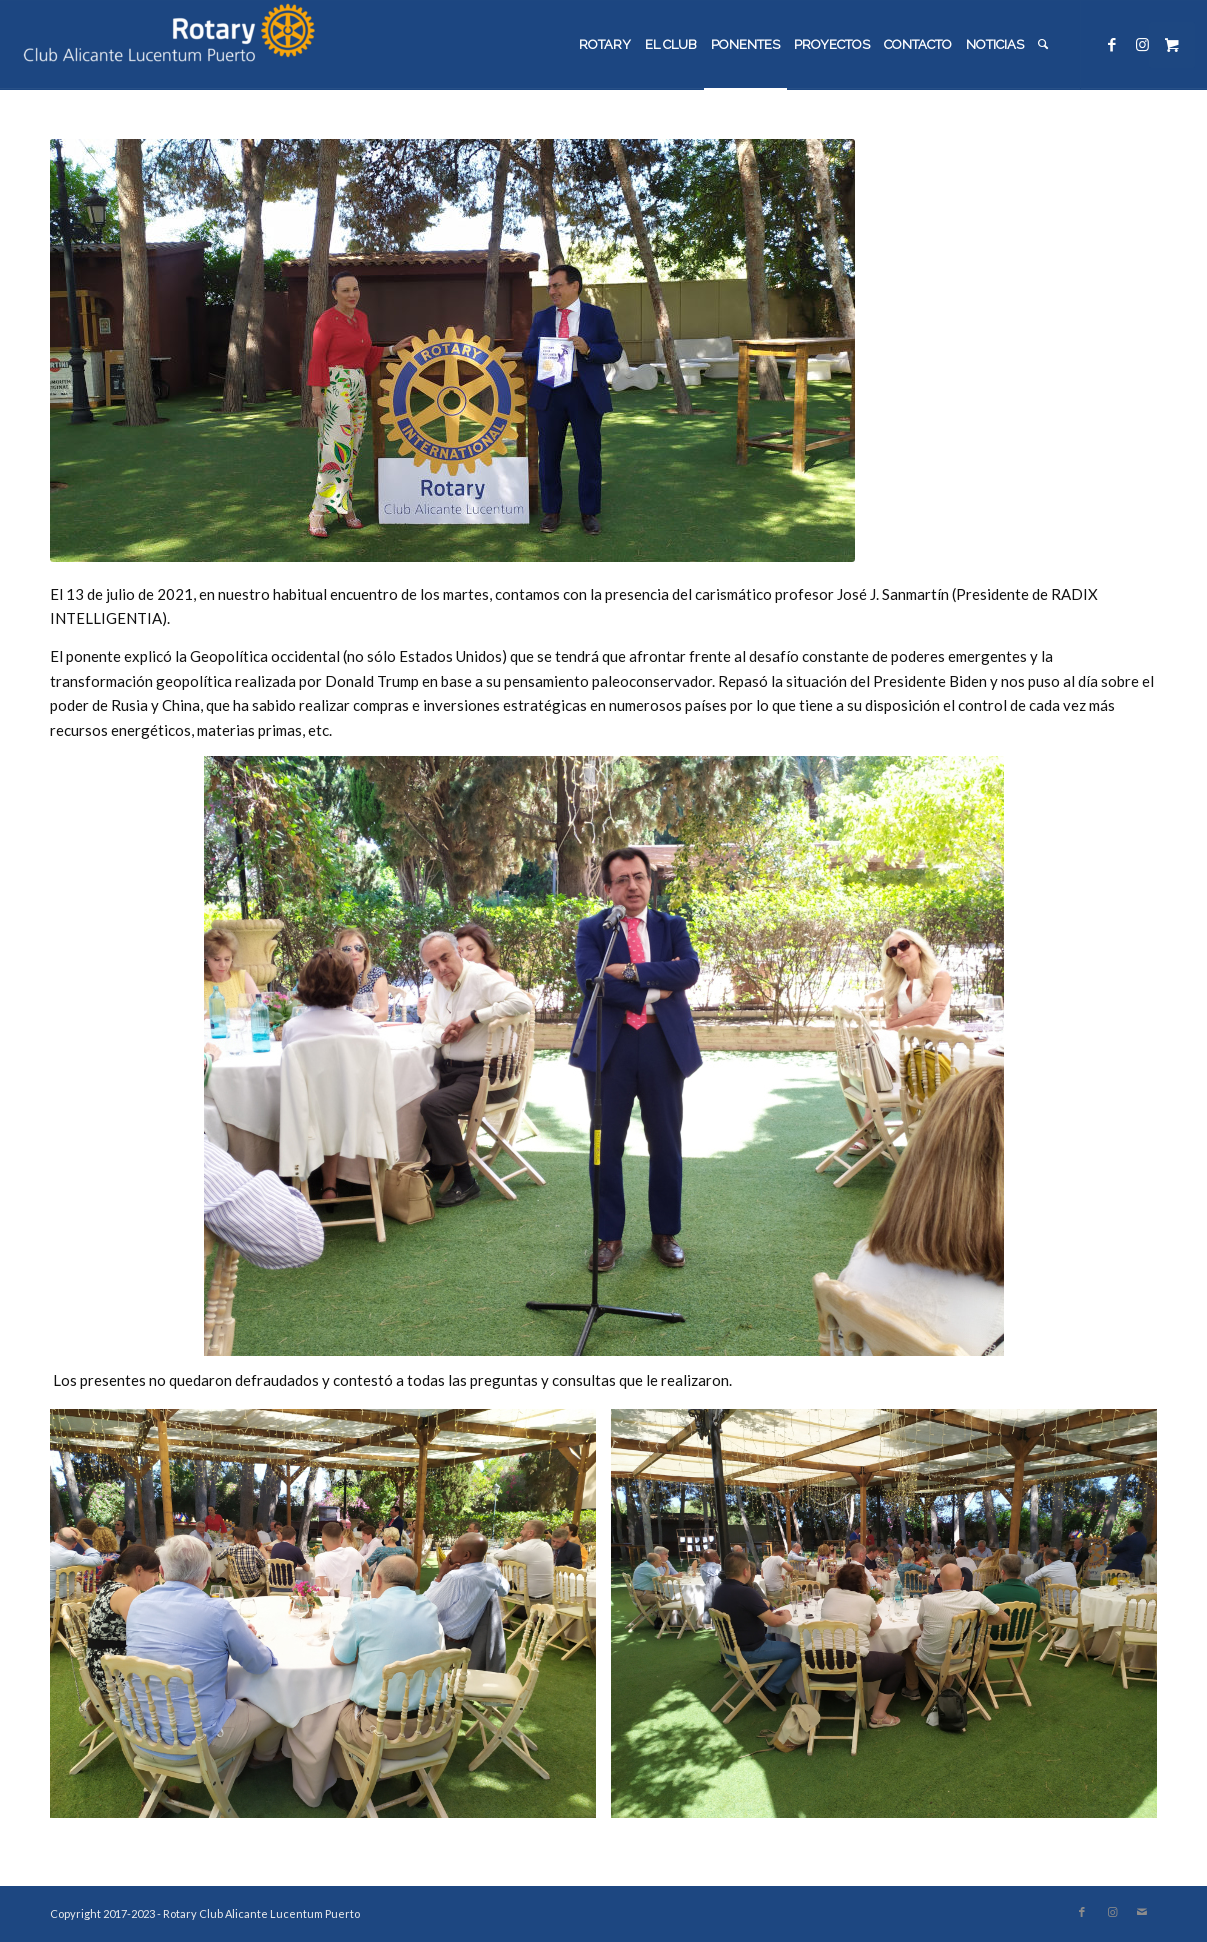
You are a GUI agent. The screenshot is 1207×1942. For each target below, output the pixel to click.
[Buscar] (1043, 45)
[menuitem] (605, 45)
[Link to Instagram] (1142, 44)
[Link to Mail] (1142, 1912)
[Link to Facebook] (1112, 44)
